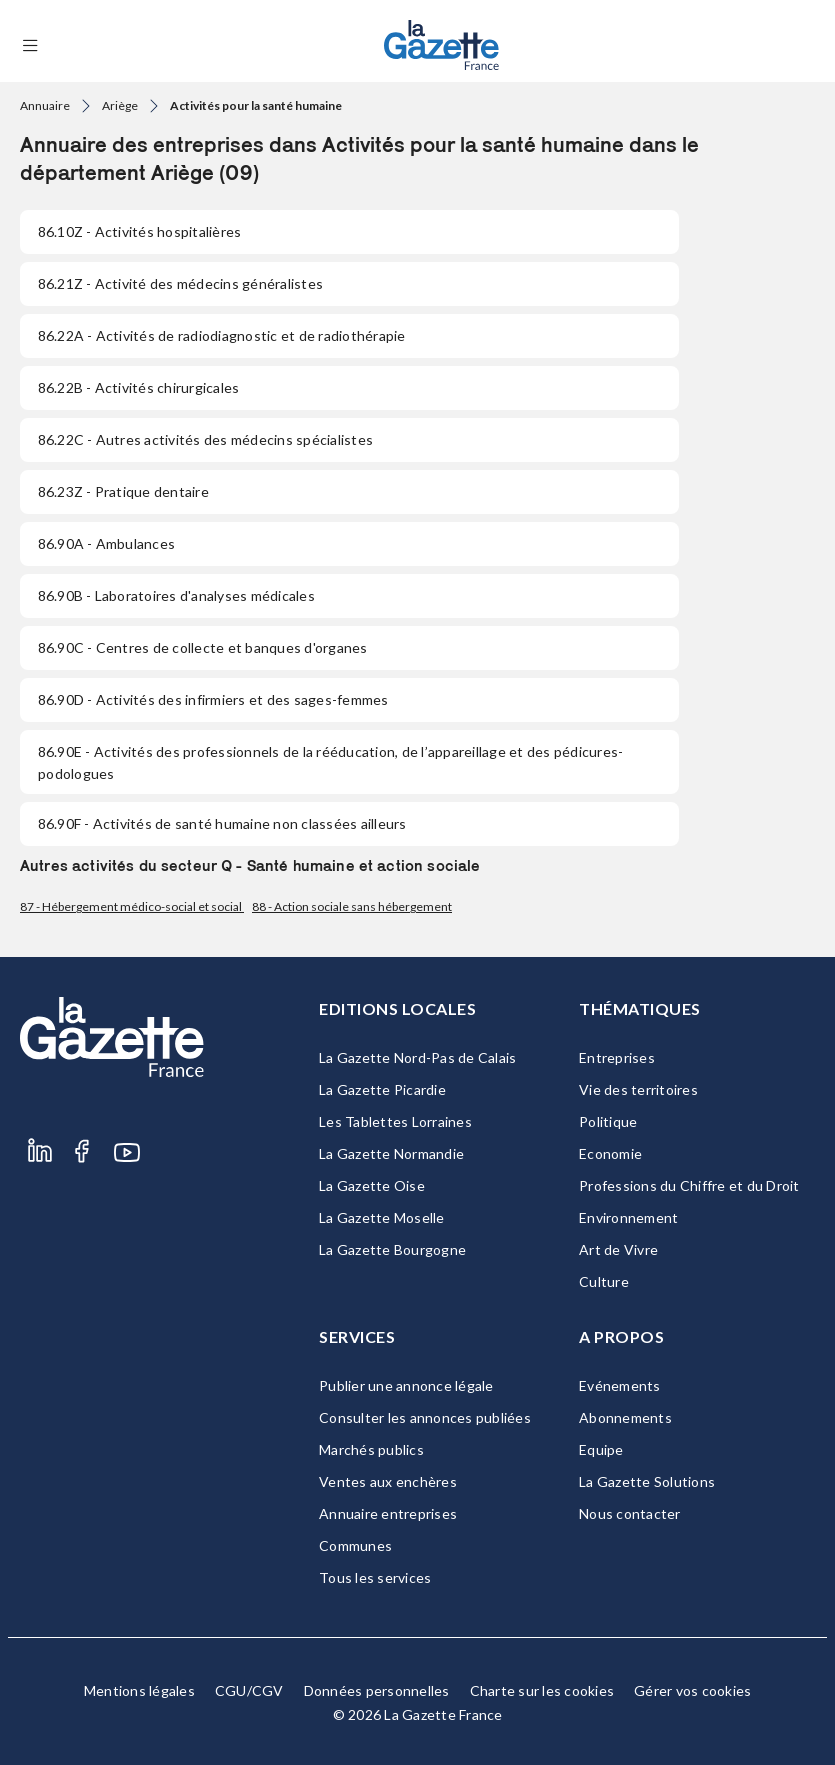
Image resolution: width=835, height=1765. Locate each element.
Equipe (601, 1449)
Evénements (620, 1385)
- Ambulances (106, 543)
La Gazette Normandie (391, 1153)
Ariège (120, 105)
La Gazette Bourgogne (392, 1249)
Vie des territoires (638, 1089)
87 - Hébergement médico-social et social (132, 906)
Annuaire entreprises (388, 1513)
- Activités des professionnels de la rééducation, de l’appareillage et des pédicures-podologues (330, 762)
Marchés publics (371, 1449)
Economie (610, 1153)
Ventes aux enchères (388, 1481)
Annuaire (45, 105)
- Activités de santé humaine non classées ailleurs (222, 823)
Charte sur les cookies (542, 1690)
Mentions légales (139, 1690)
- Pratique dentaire (123, 491)
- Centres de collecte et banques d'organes (203, 647)
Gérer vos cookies (692, 1690)
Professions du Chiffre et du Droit (689, 1185)
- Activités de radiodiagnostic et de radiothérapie (222, 335)
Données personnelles (377, 1690)
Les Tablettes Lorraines (395, 1121)
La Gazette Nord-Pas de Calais (417, 1057)
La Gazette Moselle (382, 1217)
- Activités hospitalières (139, 231)
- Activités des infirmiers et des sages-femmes (213, 699)
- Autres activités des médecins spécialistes (205, 439)
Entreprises (617, 1057)
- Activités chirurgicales (138, 387)
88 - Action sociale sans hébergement (352, 906)
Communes (355, 1545)
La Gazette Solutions (647, 1481)
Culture (604, 1281)
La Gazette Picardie (382, 1089)
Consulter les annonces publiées (425, 1417)
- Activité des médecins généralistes (180, 283)
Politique (608, 1121)
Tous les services (375, 1577)
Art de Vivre (618, 1249)
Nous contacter (630, 1513)
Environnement (628, 1217)
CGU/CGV (249, 1690)
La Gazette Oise (372, 1185)
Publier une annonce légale (406, 1385)
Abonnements (625, 1417)
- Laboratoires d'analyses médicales (176, 595)
